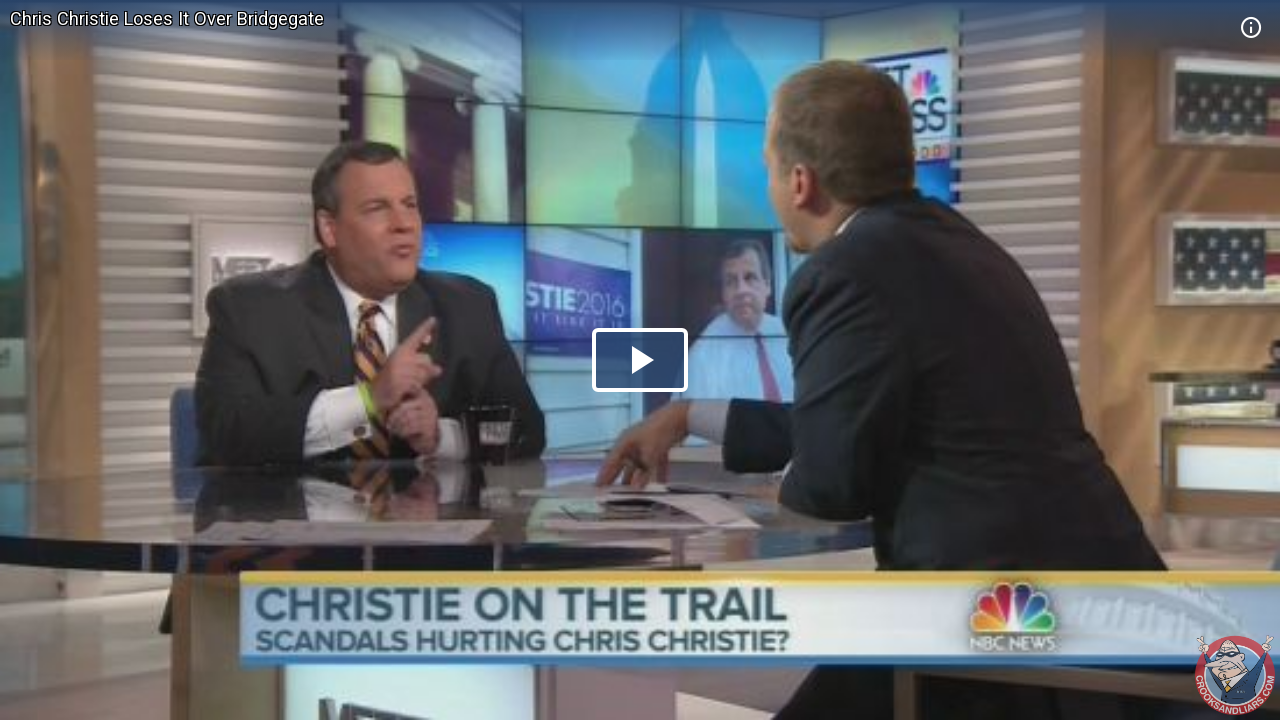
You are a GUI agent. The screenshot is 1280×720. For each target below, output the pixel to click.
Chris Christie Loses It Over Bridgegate (167, 18)
